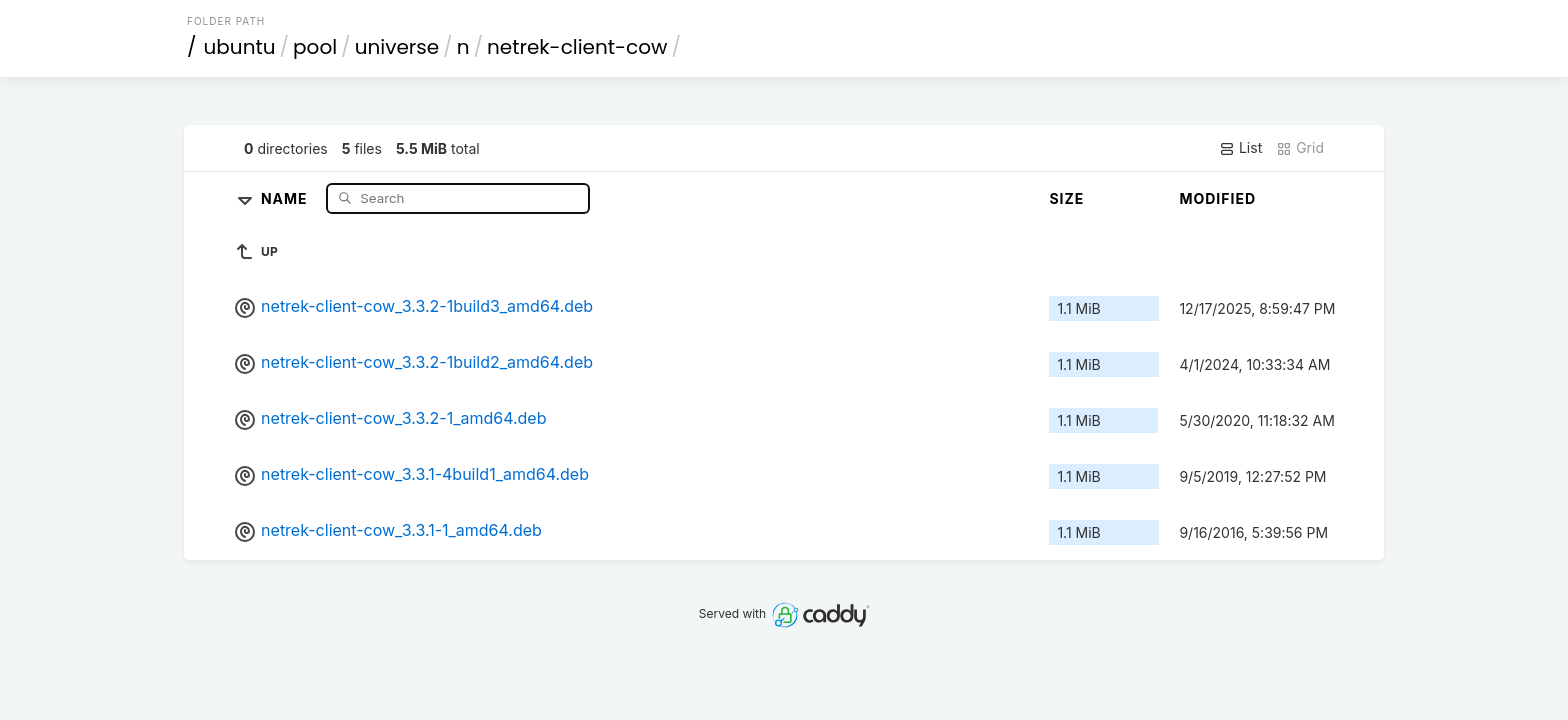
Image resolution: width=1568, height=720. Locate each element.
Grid (1300, 148)
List (1240, 148)
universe (397, 47)
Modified (1217, 198)
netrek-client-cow (577, 47)
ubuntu (240, 47)
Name (286, 197)
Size (1066, 198)
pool (315, 47)
